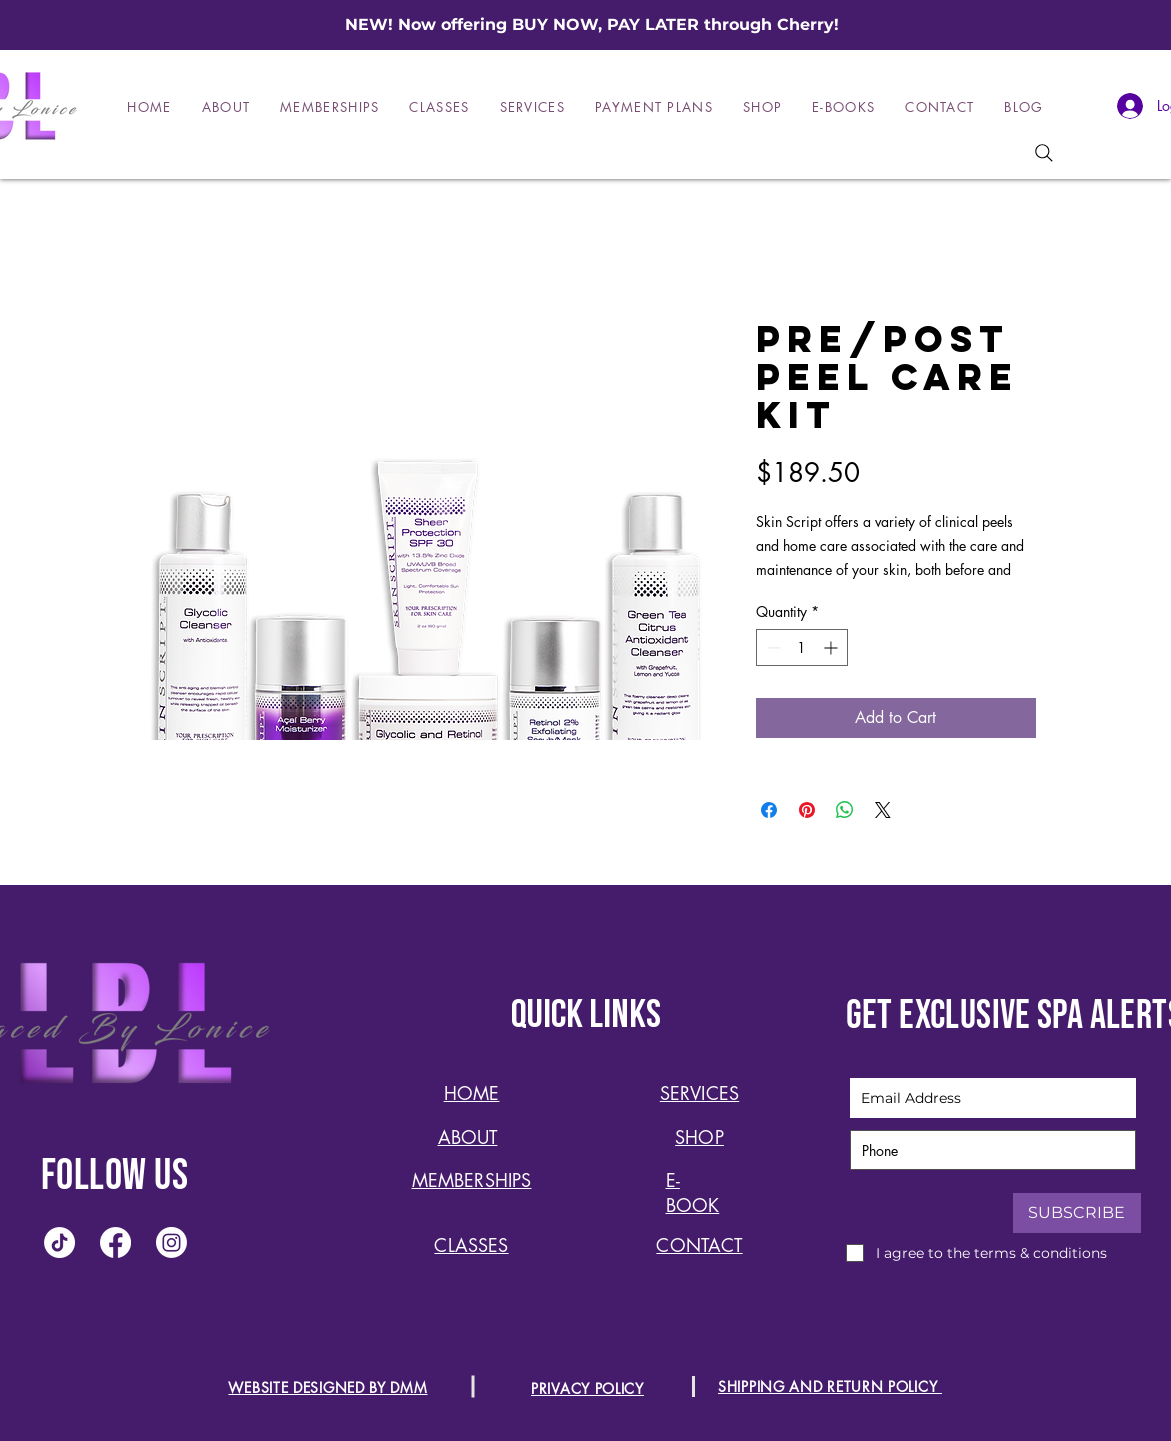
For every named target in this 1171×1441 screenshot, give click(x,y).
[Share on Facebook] (769, 810)
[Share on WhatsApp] (845, 810)
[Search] (1044, 153)
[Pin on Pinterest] (807, 810)
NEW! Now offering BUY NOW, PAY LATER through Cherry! (592, 24)
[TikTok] (59, 1242)
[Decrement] (771, 647)
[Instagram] (171, 1242)
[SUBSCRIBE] (1077, 1213)
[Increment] (832, 647)
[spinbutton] (802, 647)
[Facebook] (115, 1242)
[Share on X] (883, 810)
